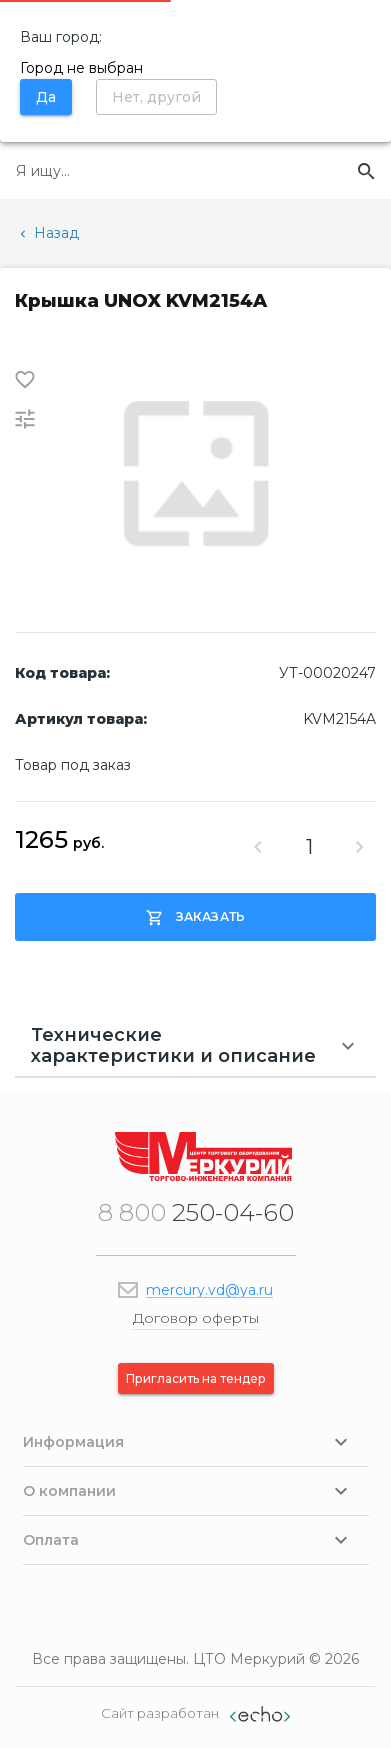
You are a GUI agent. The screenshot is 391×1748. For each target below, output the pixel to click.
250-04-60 (196, 1212)
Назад (47, 233)
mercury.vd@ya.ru (209, 1290)
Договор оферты (196, 1318)
